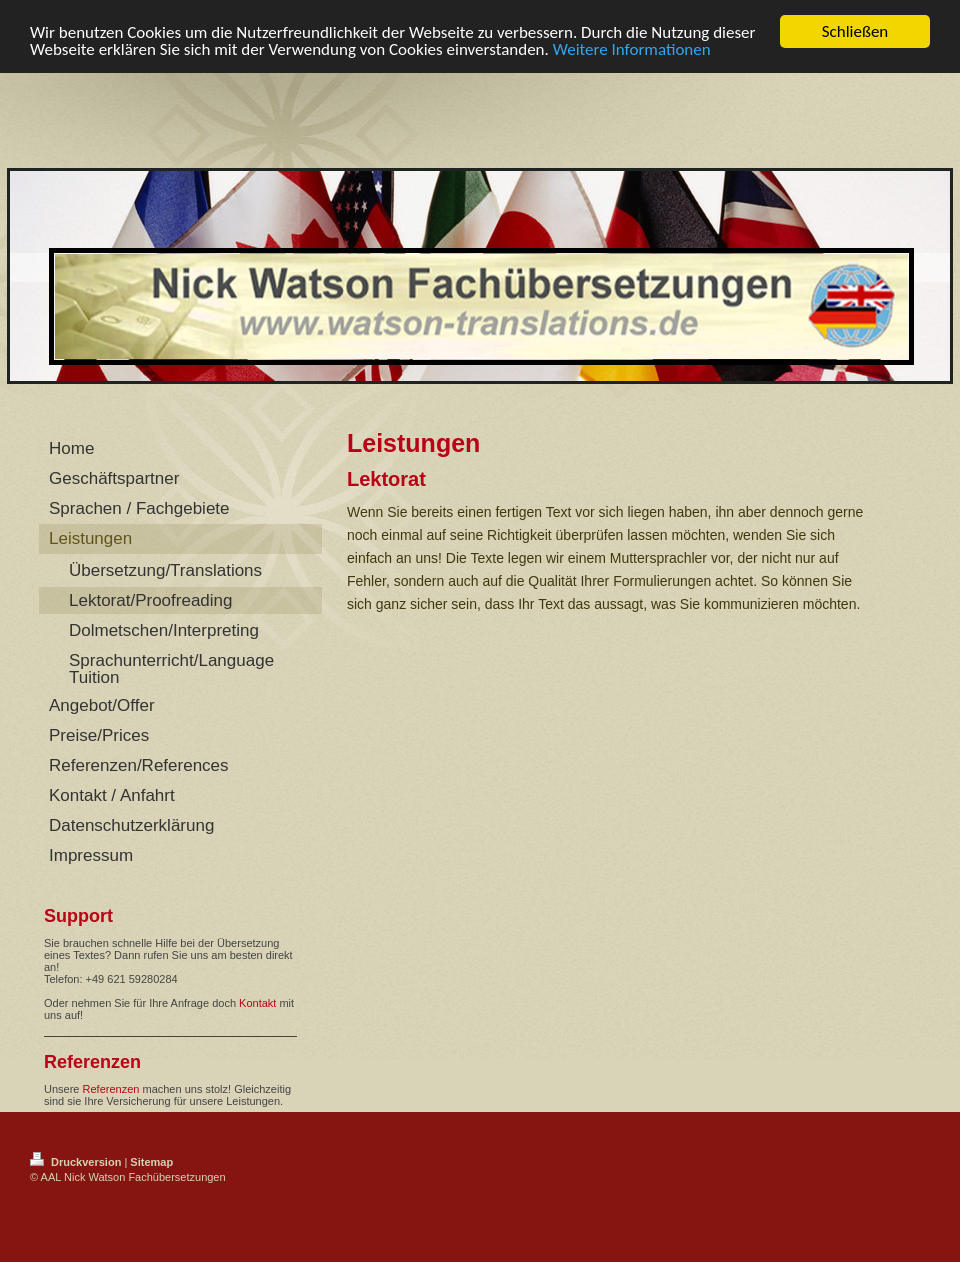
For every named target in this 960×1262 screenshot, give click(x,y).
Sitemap (151, 1162)
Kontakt (257, 1003)
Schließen (855, 31)
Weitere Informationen (632, 48)
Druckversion (77, 1162)
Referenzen (111, 1089)
